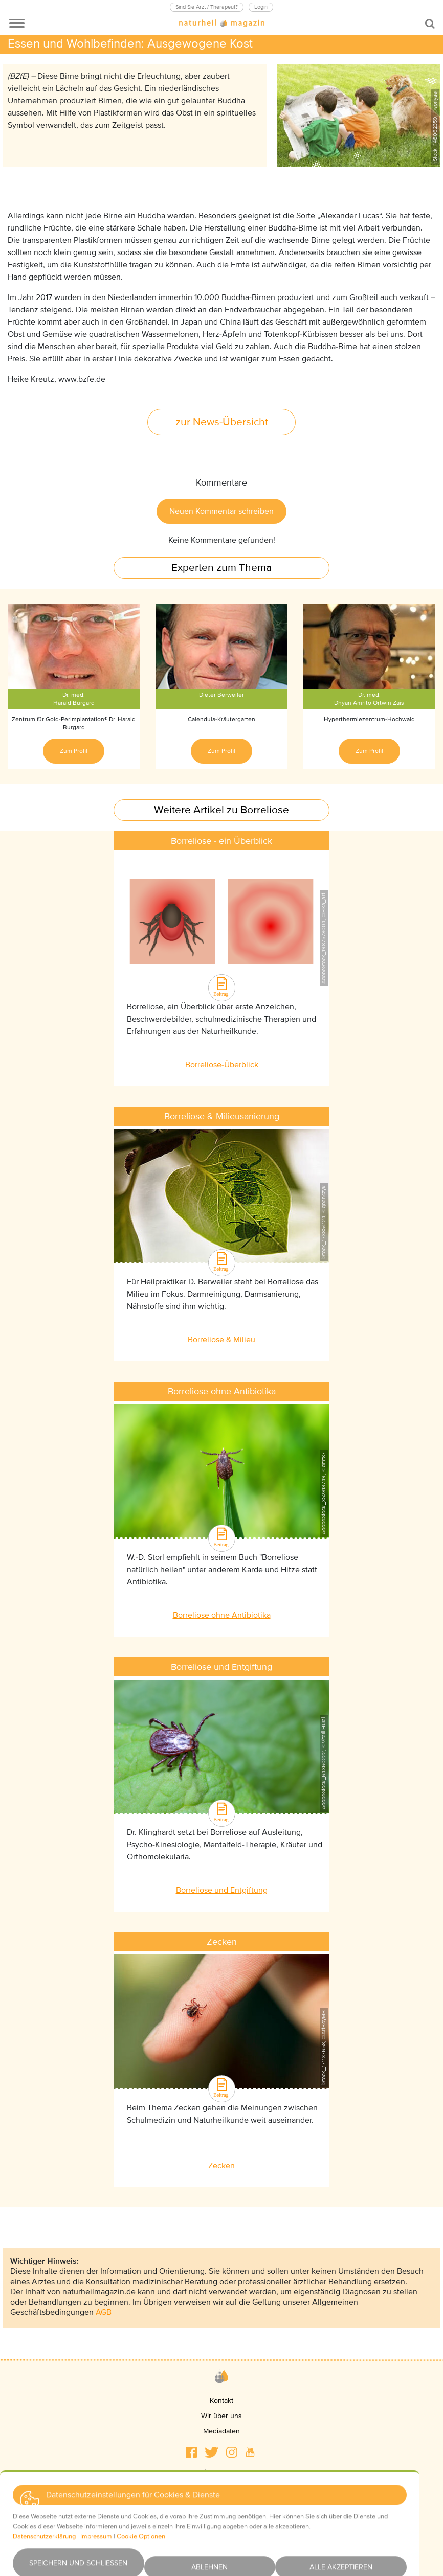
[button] (191, 2452)
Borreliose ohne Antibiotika (222, 1615)
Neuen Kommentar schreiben (221, 511)
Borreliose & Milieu (221, 1340)
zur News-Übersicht (221, 422)
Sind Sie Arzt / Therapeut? (206, 7)
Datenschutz (221, 2486)
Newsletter (222, 2532)
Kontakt (221, 2400)
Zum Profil (73, 751)
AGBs (221, 2501)
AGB (104, 2312)
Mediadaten (221, 2431)
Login (261, 7)
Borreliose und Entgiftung (222, 1890)
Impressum (221, 2471)
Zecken (221, 2165)
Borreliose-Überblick (221, 1065)
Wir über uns (221, 2415)
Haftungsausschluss (222, 2517)
